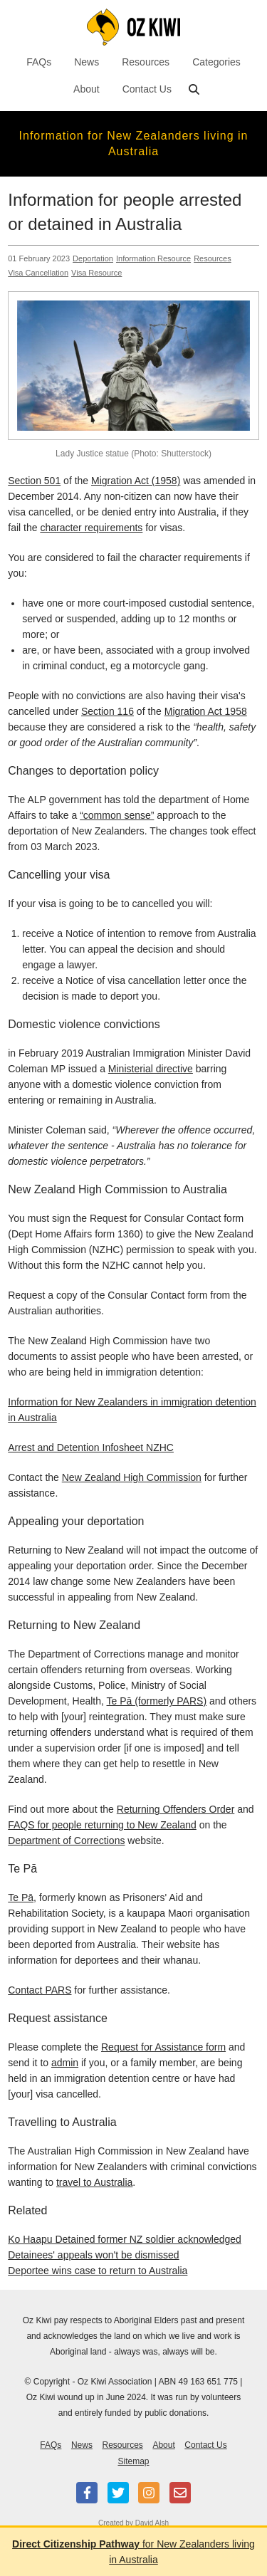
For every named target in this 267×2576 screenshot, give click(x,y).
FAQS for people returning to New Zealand (102, 1825)
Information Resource (153, 258)
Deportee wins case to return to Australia (97, 2270)
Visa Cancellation (38, 272)
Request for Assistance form (163, 2047)
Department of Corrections (66, 1840)
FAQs (38, 62)
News (86, 62)
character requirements (91, 527)
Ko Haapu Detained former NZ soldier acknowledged (124, 2239)
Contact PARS (39, 1990)
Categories (216, 62)
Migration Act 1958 (205, 711)
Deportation (93, 258)
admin (64, 2062)
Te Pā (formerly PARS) (157, 1701)
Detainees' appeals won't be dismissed (93, 2255)
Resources (145, 62)
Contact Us (147, 89)
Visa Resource (96, 272)
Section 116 (107, 711)
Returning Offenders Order (176, 1809)
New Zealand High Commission (131, 1477)
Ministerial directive (150, 1068)
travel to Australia (94, 2182)
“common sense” (117, 815)
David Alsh (152, 2523)
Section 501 (34, 480)
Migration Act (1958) (135, 480)
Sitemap (133, 2461)
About (86, 89)
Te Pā (20, 1897)
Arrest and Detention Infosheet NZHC (91, 1447)
